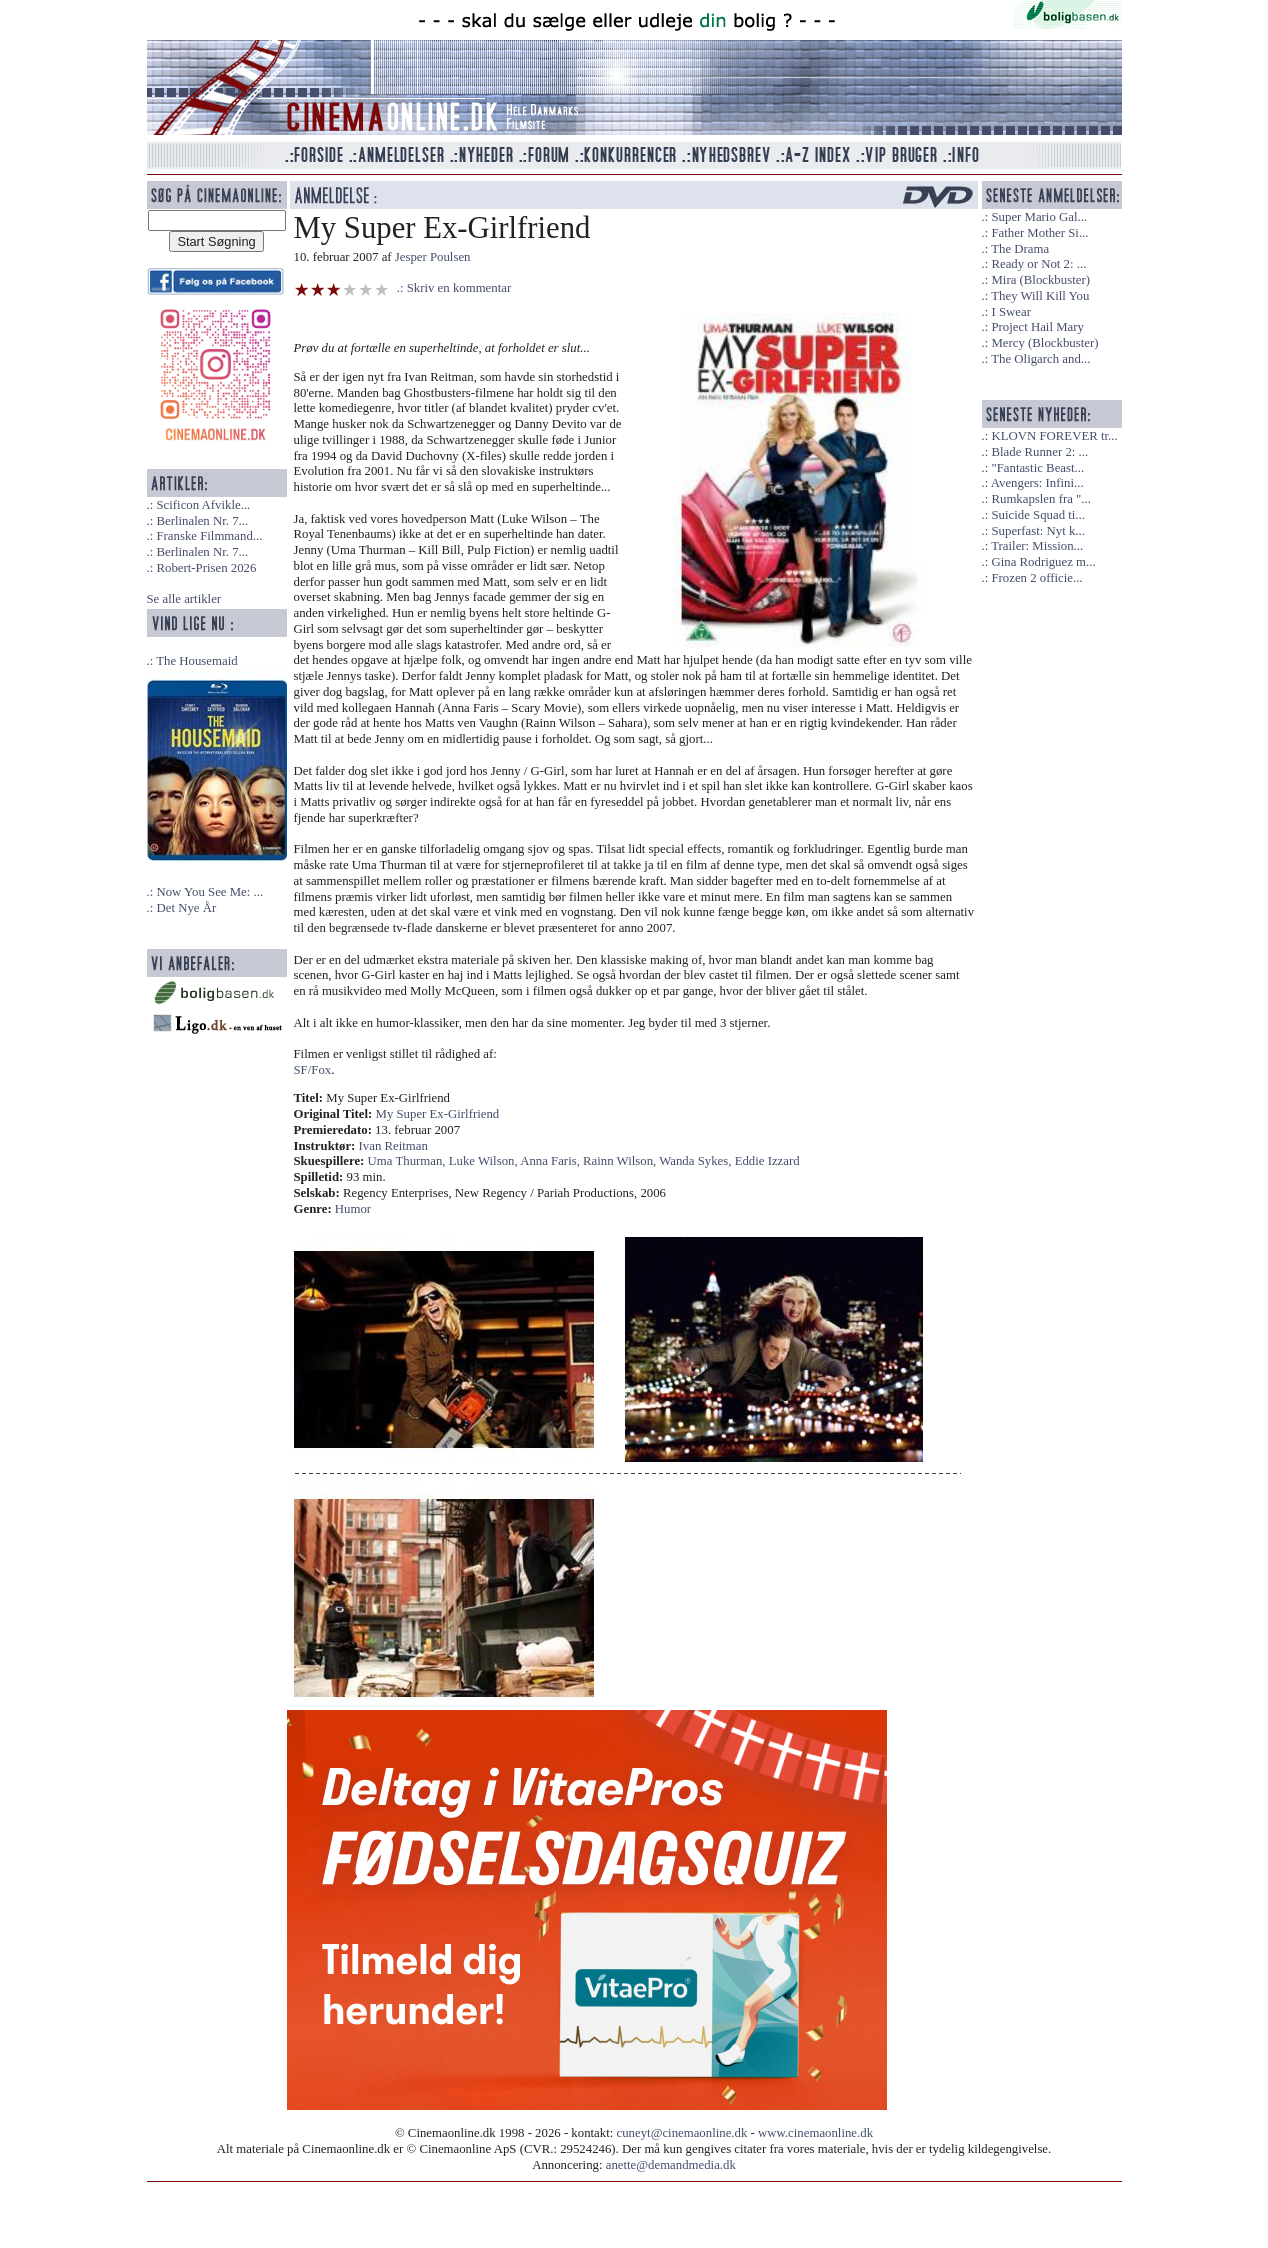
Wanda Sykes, (696, 1161)
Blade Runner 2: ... (1039, 452)
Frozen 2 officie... (1036, 578)
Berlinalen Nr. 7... (202, 521)
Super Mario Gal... (1039, 217)
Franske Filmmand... (209, 536)
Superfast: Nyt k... (1037, 531)
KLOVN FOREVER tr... (1054, 436)
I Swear (1010, 312)
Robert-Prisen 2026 (206, 568)
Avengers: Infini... (1037, 483)
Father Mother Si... (1039, 233)
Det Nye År (186, 908)
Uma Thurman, (408, 1161)
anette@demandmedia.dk (671, 2165)
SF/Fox (313, 1070)
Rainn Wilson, (621, 1161)
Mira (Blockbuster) (1040, 280)
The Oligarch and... (1040, 359)
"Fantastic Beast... (1037, 468)
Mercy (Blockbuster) (1044, 343)
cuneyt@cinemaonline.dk (682, 2133)
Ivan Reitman (393, 1146)
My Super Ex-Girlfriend (438, 1114)
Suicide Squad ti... (1037, 515)
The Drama (1020, 249)
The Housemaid (196, 661)
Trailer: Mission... (1037, 546)
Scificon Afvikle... (203, 505)
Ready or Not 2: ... (1038, 264)
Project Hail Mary (1037, 327)
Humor (353, 1209)
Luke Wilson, (484, 1161)
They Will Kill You (1040, 296)
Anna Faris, (551, 1161)
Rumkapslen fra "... (1040, 499)
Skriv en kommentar (459, 288)
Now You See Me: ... (209, 892)
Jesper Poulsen (433, 257)
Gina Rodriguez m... (1043, 562)
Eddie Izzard (767, 1161)
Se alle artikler (184, 599)
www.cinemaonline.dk (815, 2133)
